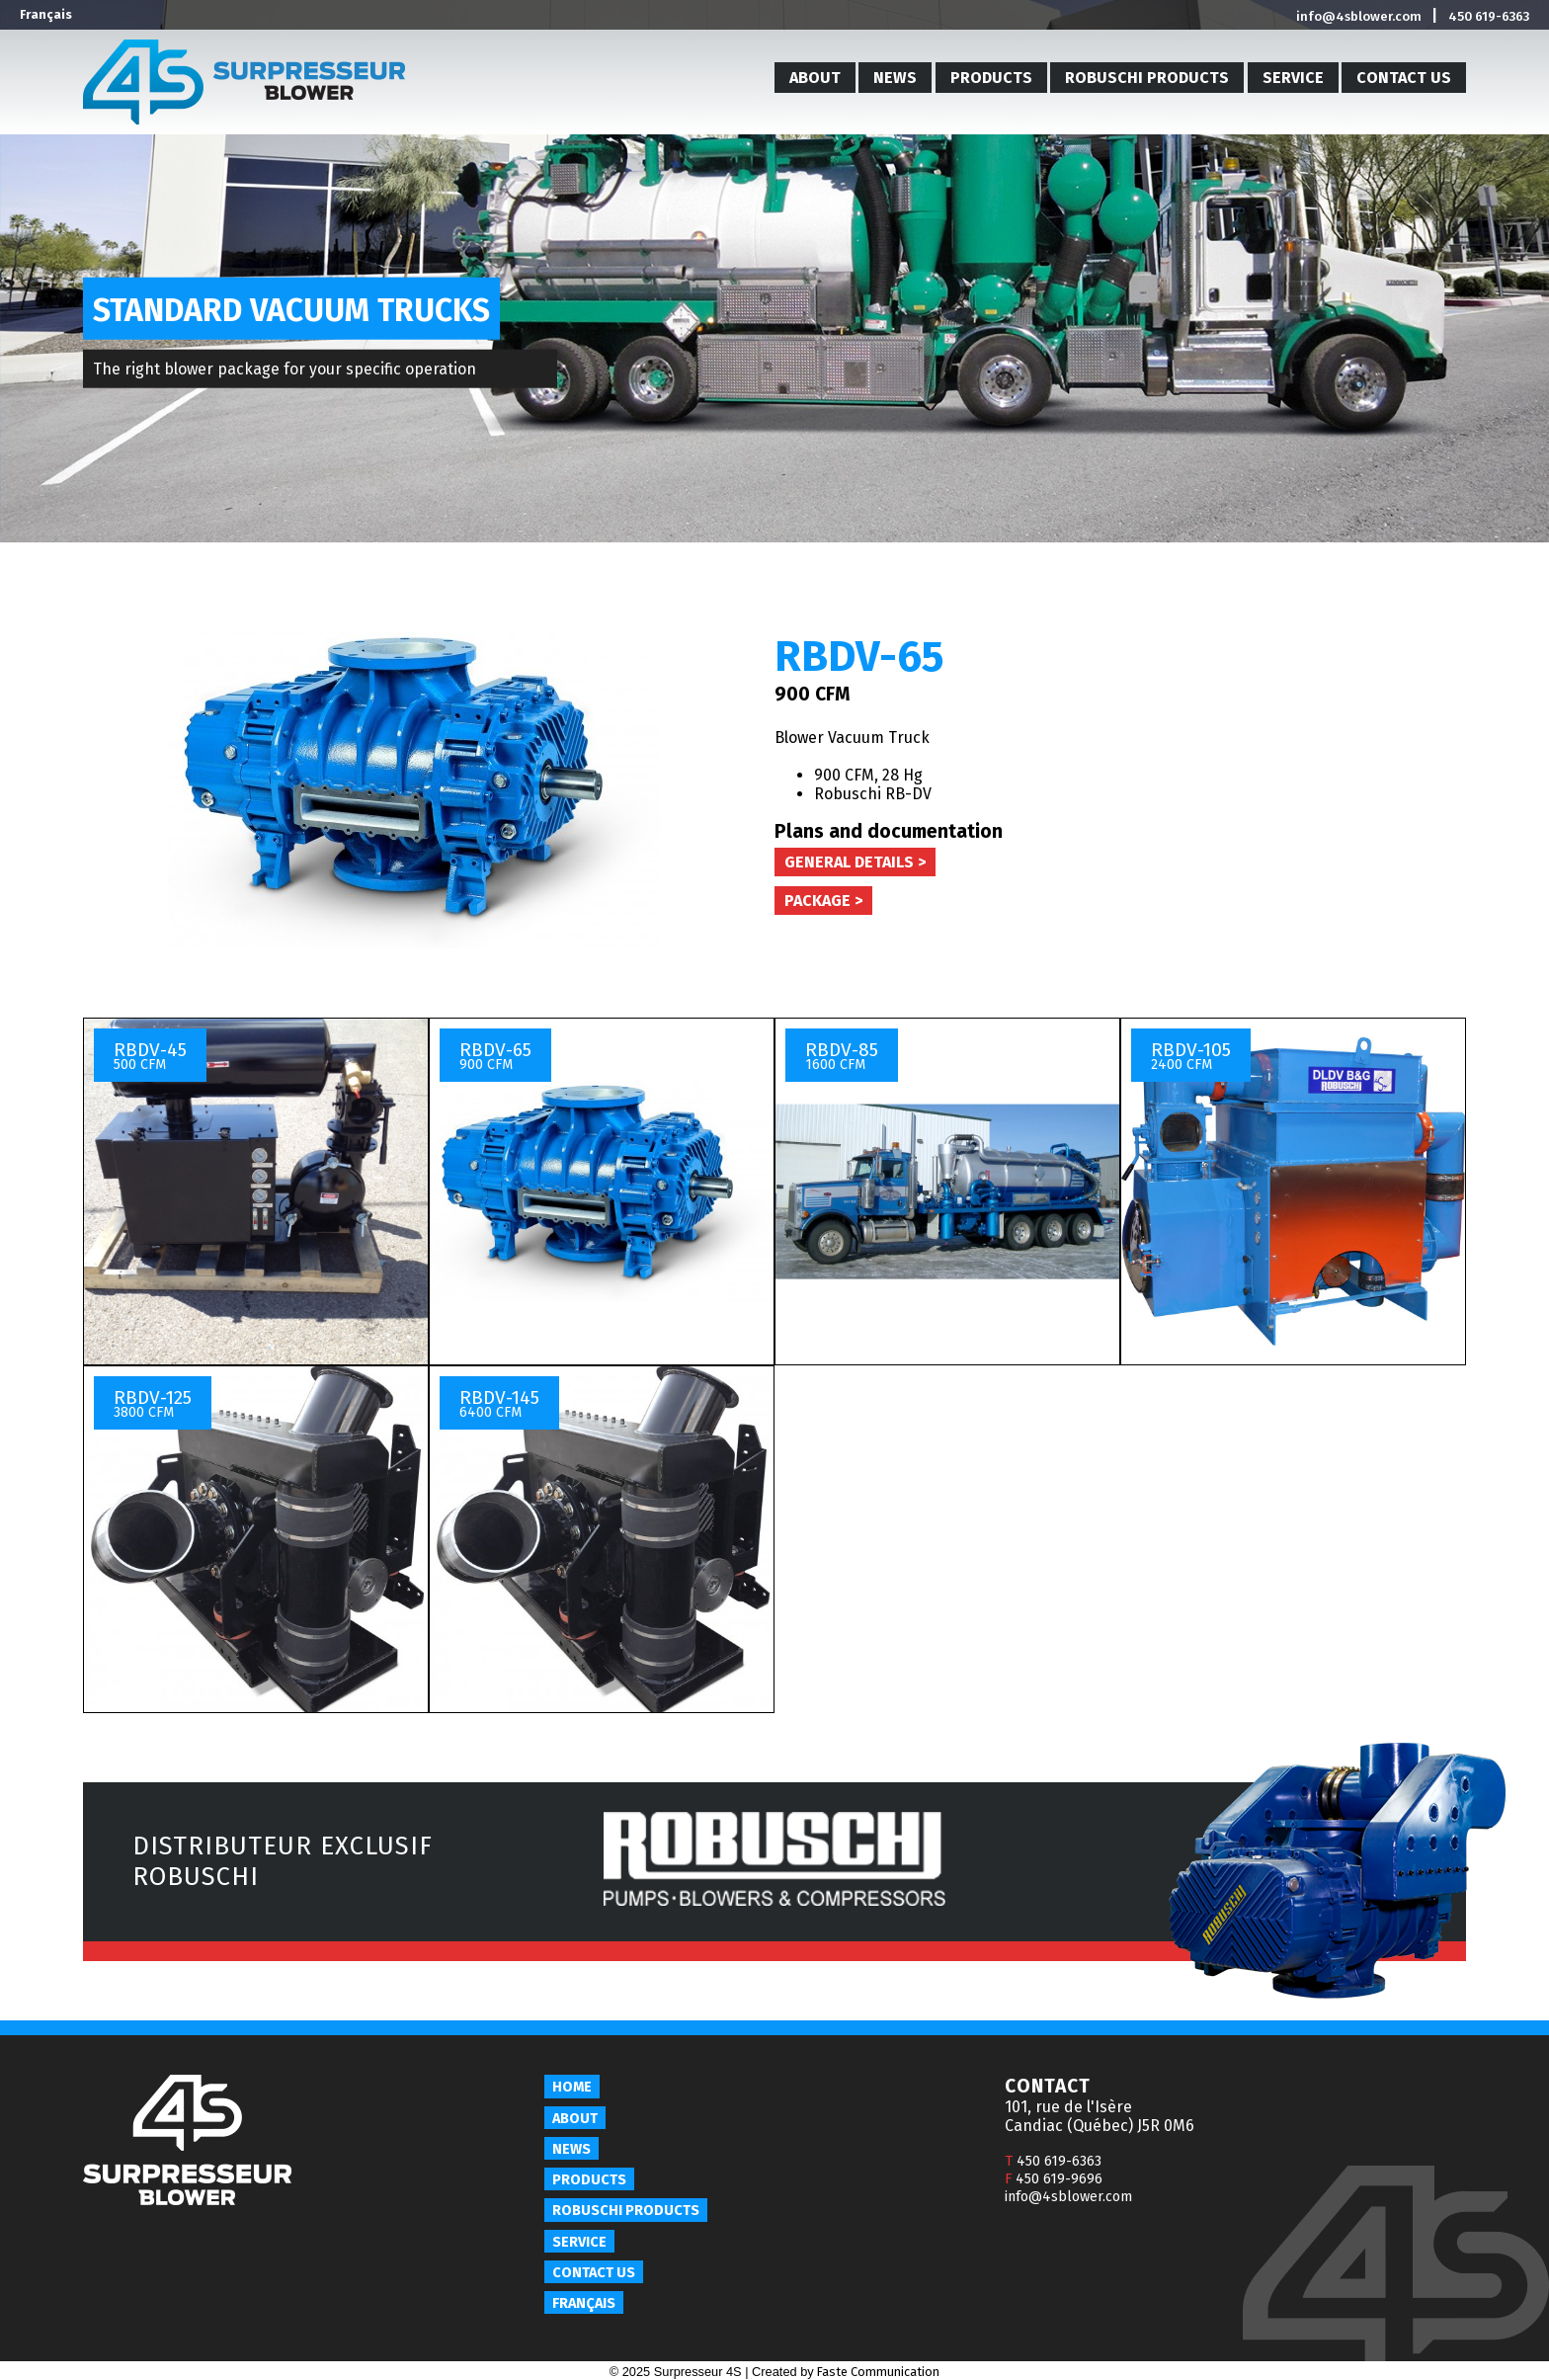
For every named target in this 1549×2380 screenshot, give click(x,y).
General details (849, 862)
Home (572, 2087)
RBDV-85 (841, 1055)
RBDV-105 (1191, 1055)
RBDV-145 (499, 1403)
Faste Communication (878, 2371)
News (895, 77)
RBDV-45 (150, 1055)
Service (1293, 77)
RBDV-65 (495, 1055)
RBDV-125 (153, 1403)
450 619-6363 (1488, 16)
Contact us (1403, 77)
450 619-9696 (1053, 2179)
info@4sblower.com (1359, 16)
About (815, 77)
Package (817, 900)
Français (46, 14)
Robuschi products (1147, 77)
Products (991, 77)
